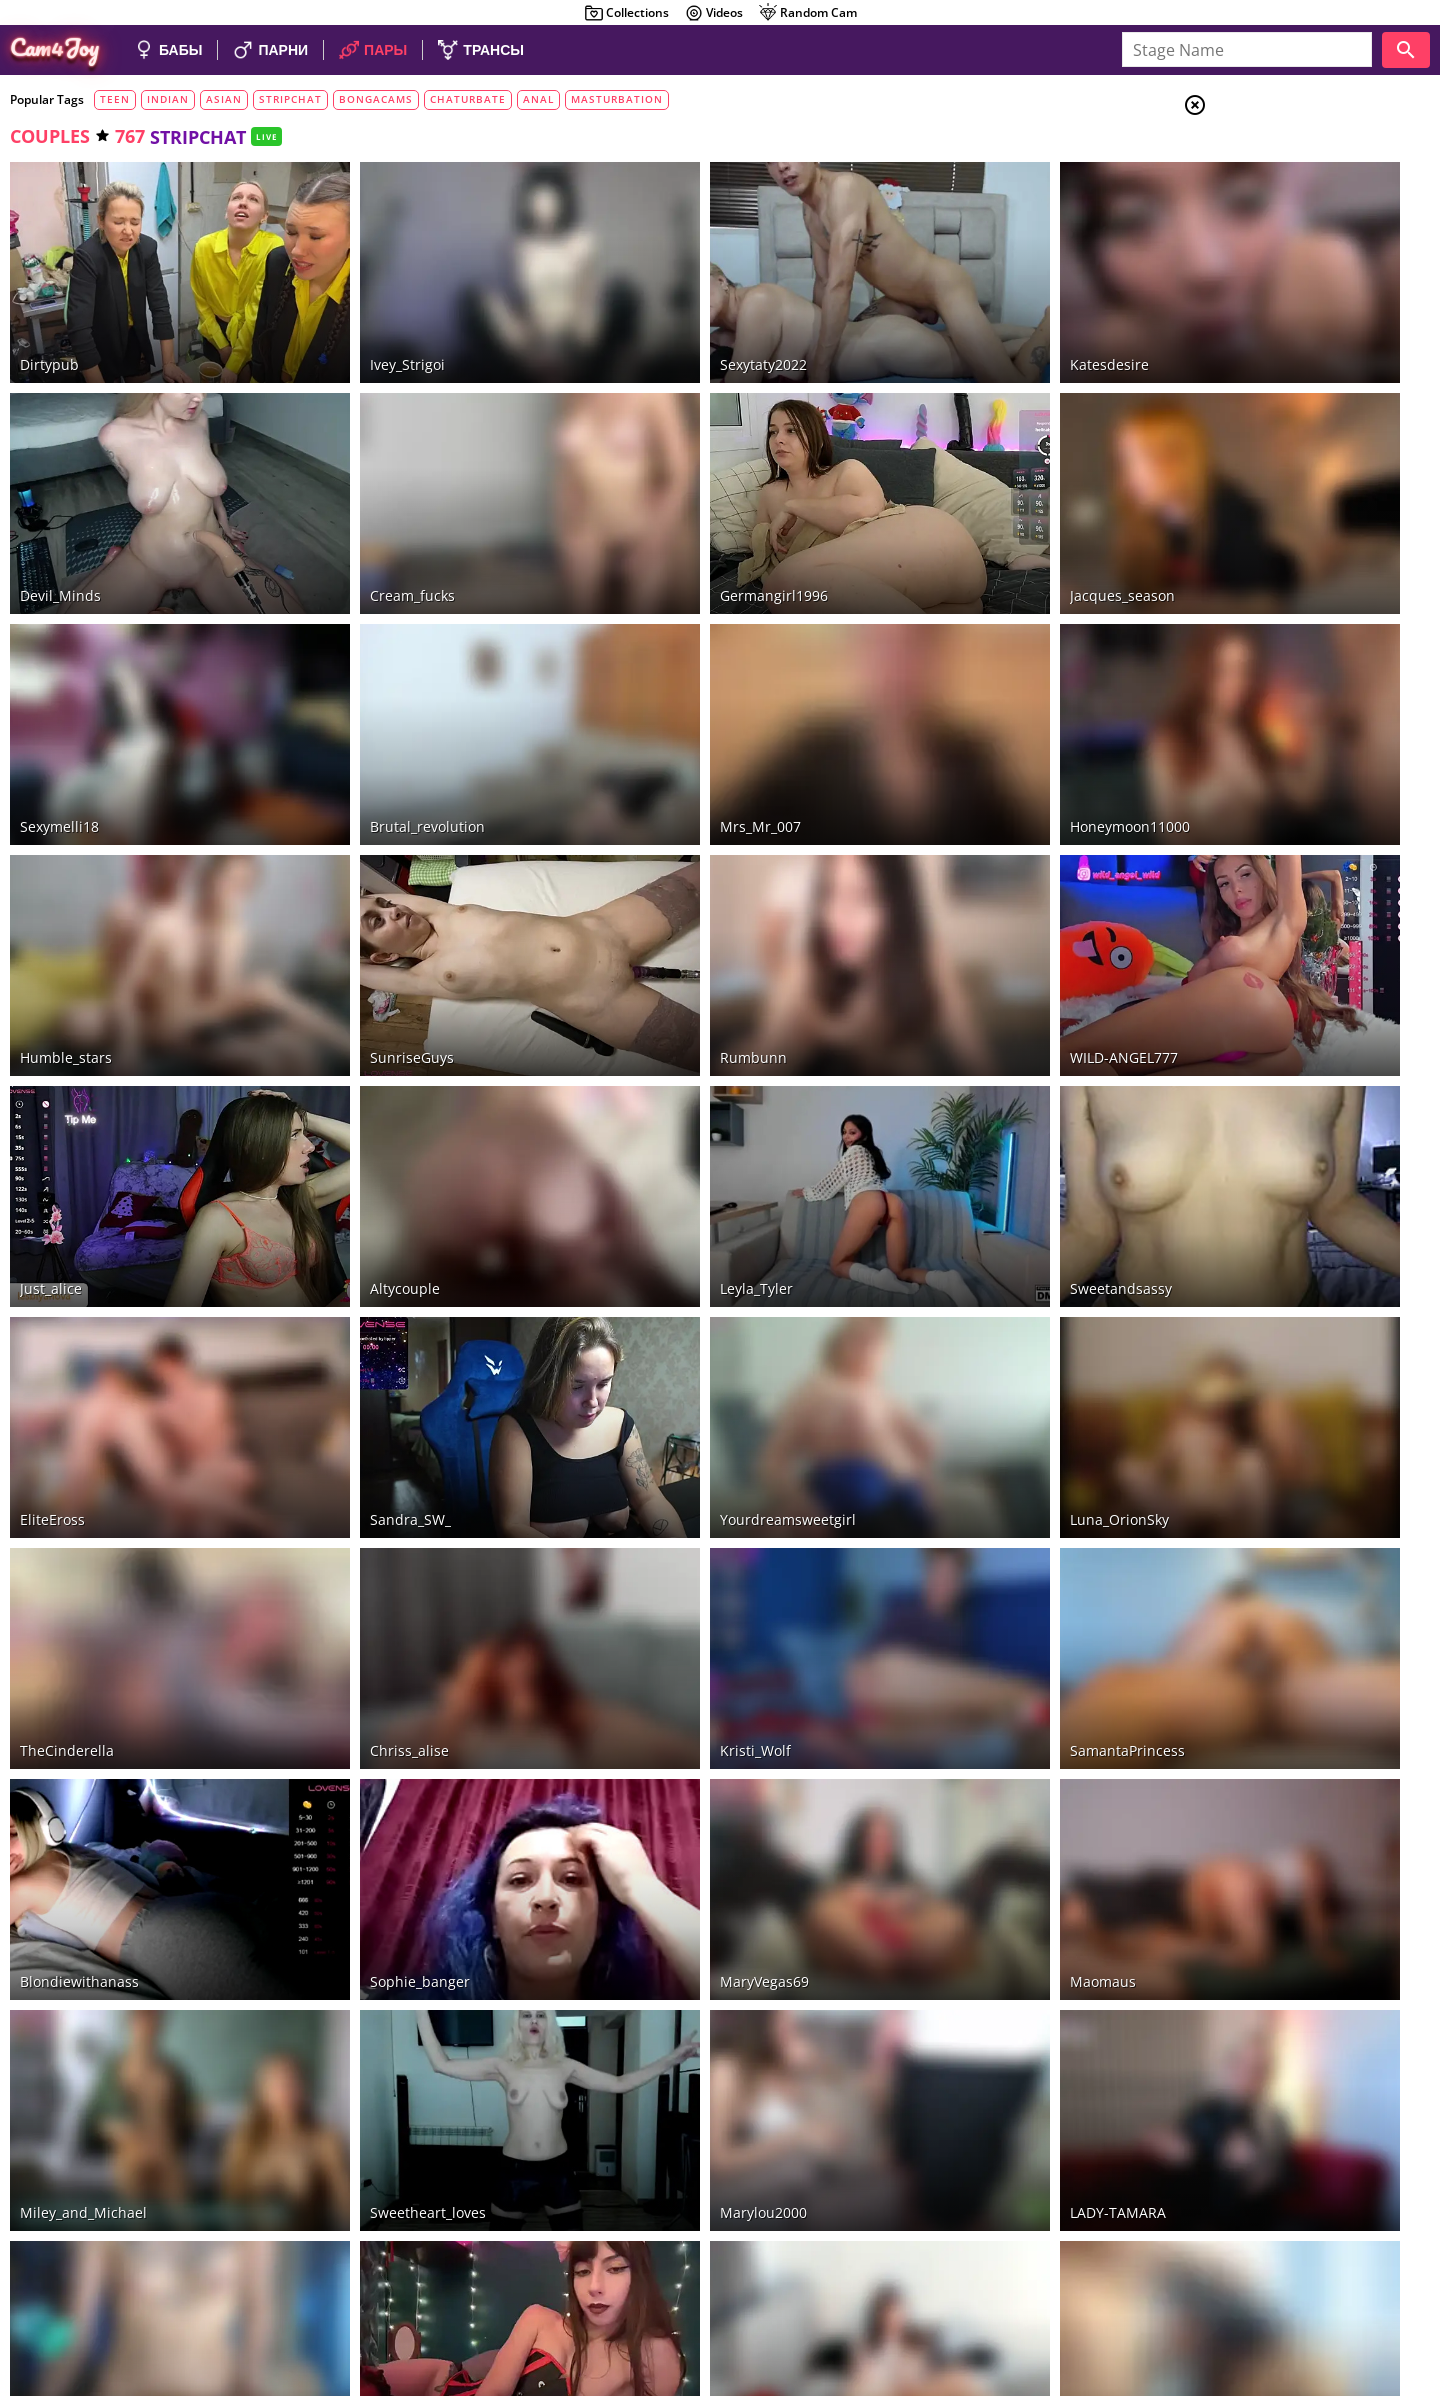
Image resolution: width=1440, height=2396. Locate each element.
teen (115, 99)
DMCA (1318, 2294)
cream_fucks (356, 522)
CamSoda (1275, 415)
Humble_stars (66, 910)
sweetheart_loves (372, 1883)
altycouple (349, 1105)
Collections (626, 13)
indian (168, 99)
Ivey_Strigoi (351, 327)
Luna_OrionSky (950, 1299)
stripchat (290, 99)
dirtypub (49, 327)
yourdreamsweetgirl (676, 1299)
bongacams (376, 99)
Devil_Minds (60, 522)
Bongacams (1287, 366)
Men (1266, 205)
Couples (1280, 180)
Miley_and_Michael (83, 1883)
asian (224, 99)
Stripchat (1281, 317)
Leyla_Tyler (644, 1105)
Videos (713, 13)
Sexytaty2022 (651, 327)
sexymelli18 (59, 716)
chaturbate (468, 99)
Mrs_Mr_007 (648, 716)
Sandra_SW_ (354, 1299)
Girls (1270, 156)
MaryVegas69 (652, 1688)
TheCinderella (67, 1494)
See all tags (1328, 1241)
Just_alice (51, 1105)
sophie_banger (364, 1688)
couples (50, 136)
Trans (1271, 229)
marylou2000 (651, 1883)
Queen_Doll (939, 2077)
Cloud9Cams (1384, 2294)
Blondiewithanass (79, 1688)
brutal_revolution (371, 716)
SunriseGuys (356, 910)
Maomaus (934, 1688)
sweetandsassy (952, 1105)
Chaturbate (1289, 341)
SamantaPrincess (958, 1494)
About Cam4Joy (1244, 2294)
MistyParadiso (361, 2077)
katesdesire (940, 327)
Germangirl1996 (662, 522)
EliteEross (52, 1299)
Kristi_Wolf (643, 1494)
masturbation (617, 99)
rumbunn (641, 910)
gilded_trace (650, 2077)
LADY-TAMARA (949, 1883)
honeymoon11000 (961, 716)
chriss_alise (353, 1494)
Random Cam (807, 13)
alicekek (47, 2077)
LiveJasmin (1282, 390)
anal (538, 99)
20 (777, 2139)
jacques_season (953, 522)
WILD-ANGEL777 (955, 910)
